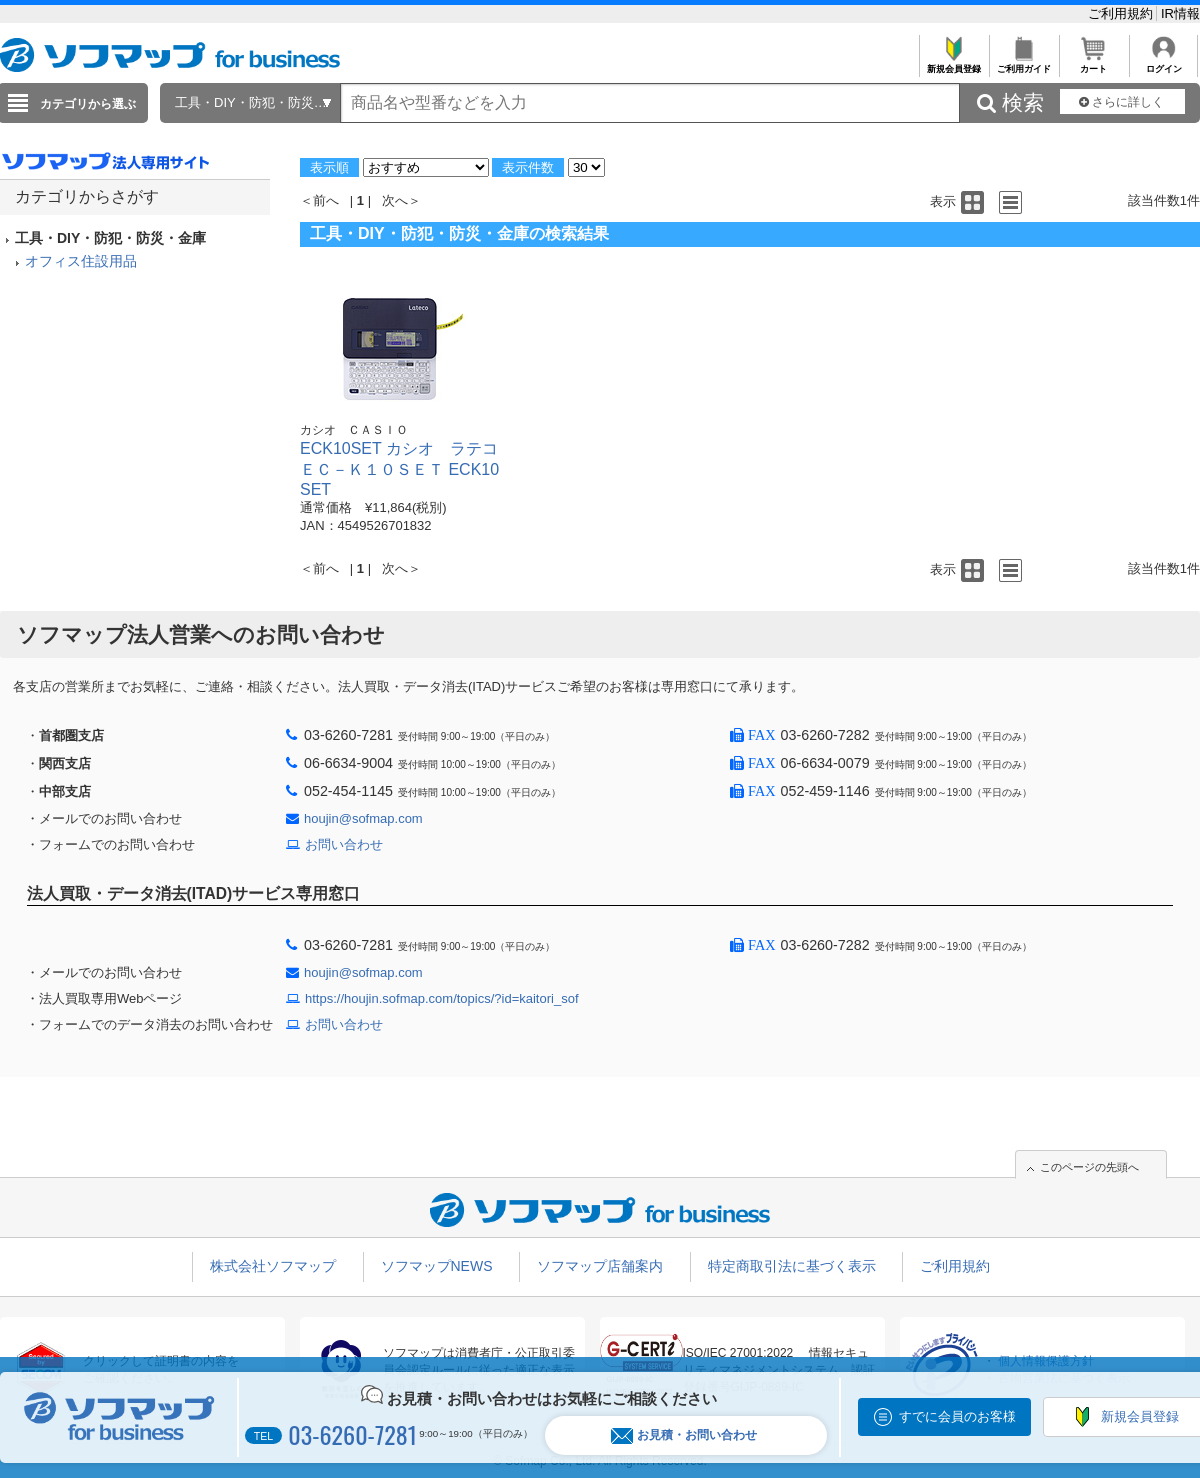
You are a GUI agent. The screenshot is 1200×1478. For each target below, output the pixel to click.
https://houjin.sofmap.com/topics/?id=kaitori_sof (442, 998)
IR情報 (1180, 13)
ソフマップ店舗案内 (600, 1266)
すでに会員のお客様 (957, 1416)
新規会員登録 (953, 63)
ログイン (1163, 63)
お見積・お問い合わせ (684, 1435)
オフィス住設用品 (81, 261)
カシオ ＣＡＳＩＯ (354, 430)
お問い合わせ (344, 844)
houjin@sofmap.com (363, 818)
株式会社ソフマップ (273, 1266)
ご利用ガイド (1023, 63)
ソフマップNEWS (437, 1266)
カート (1093, 63)
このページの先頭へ (1089, 1167)
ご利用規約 (1122, 13)
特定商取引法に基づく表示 (792, 1266)
